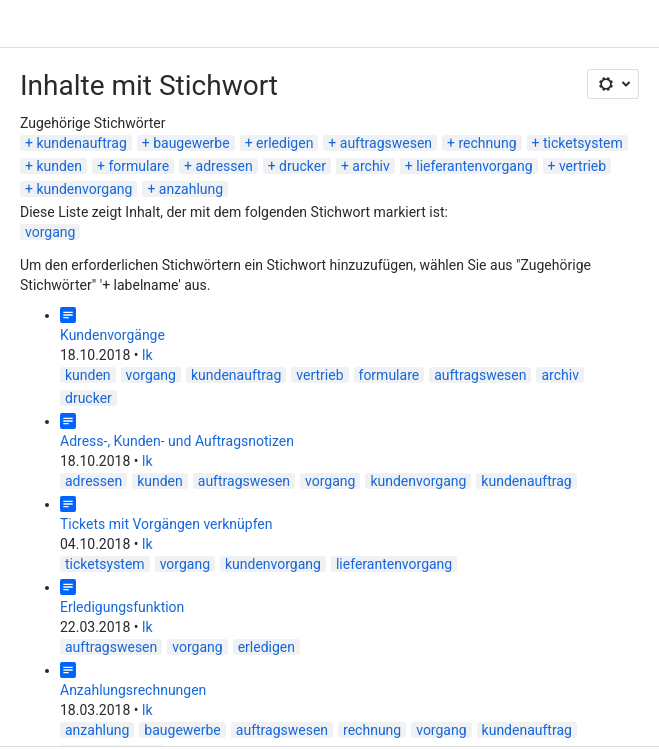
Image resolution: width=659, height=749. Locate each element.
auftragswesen (386, 143)
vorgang (50, 232)
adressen (224, 166)
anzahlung (191, 189)
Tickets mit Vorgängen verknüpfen (166, 524)
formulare (138, 166)
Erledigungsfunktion (122, 607)
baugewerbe (191, 143)
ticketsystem (583, 143)
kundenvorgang (84, 189)
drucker (302, 166)
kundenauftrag (81, 143)
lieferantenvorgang (474, 166)
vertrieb (582, 166)
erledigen (284, 143)
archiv (370, 166)
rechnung (487, 143)
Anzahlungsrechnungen (133, 690)
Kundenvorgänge (112, 335)
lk (147, 355)
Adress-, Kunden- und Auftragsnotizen (177, 441)
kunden (59, 166)
